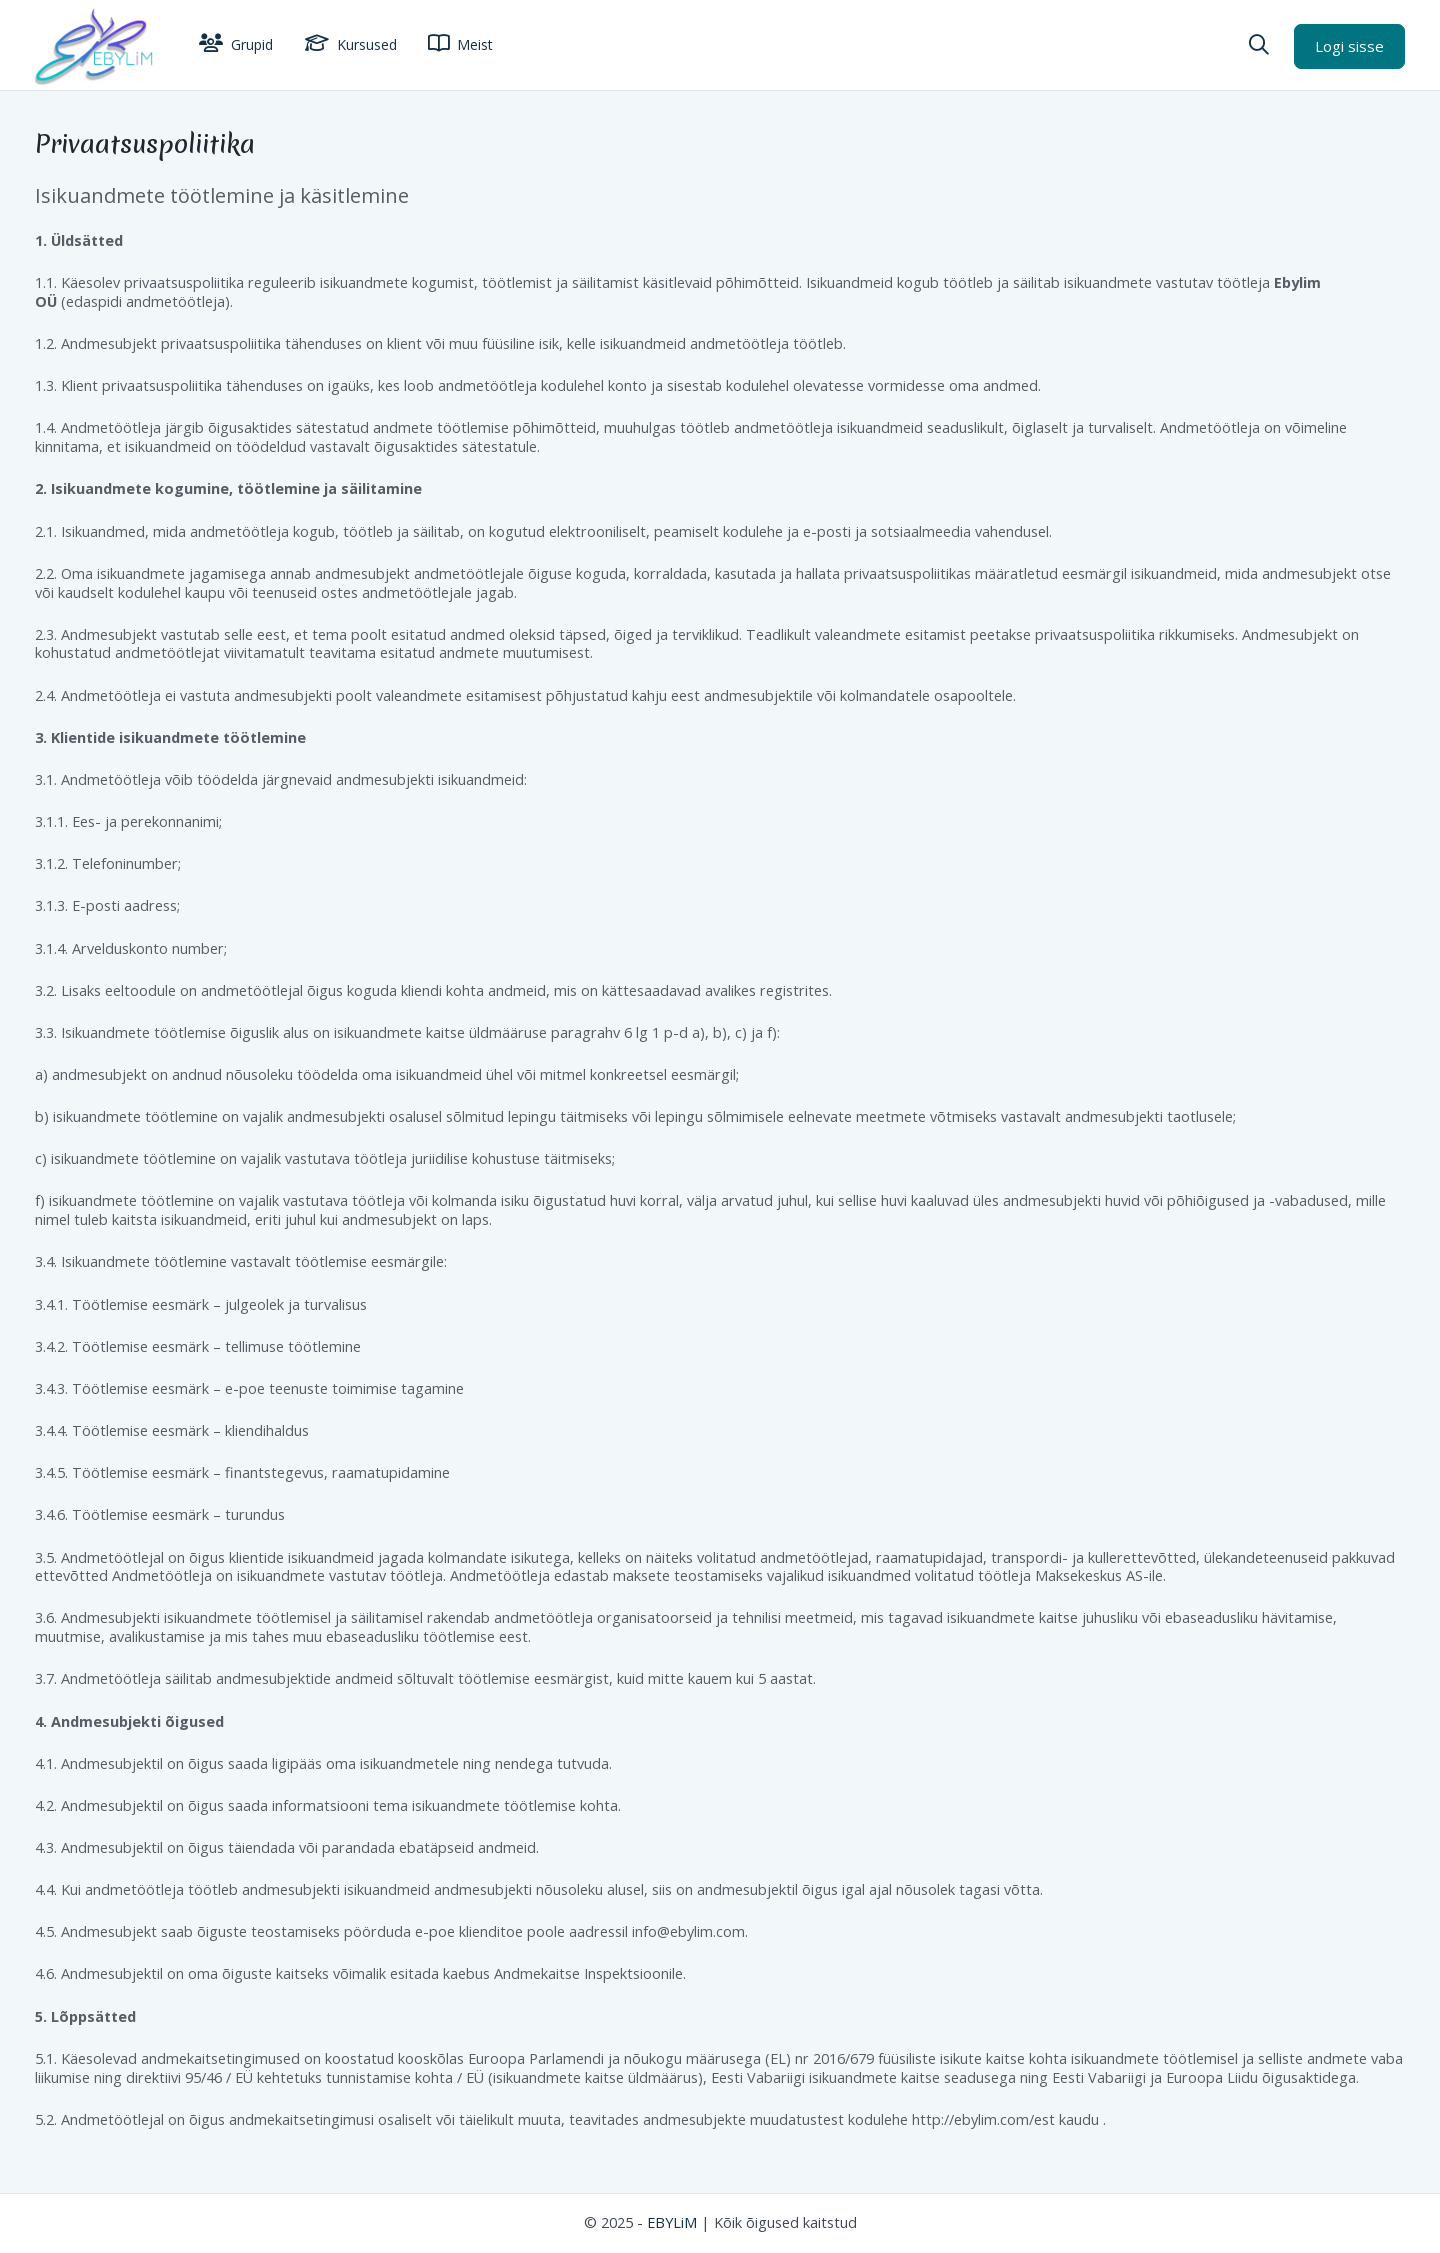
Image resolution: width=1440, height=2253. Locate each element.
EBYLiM (672, 2222)
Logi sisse (1349, 46)
